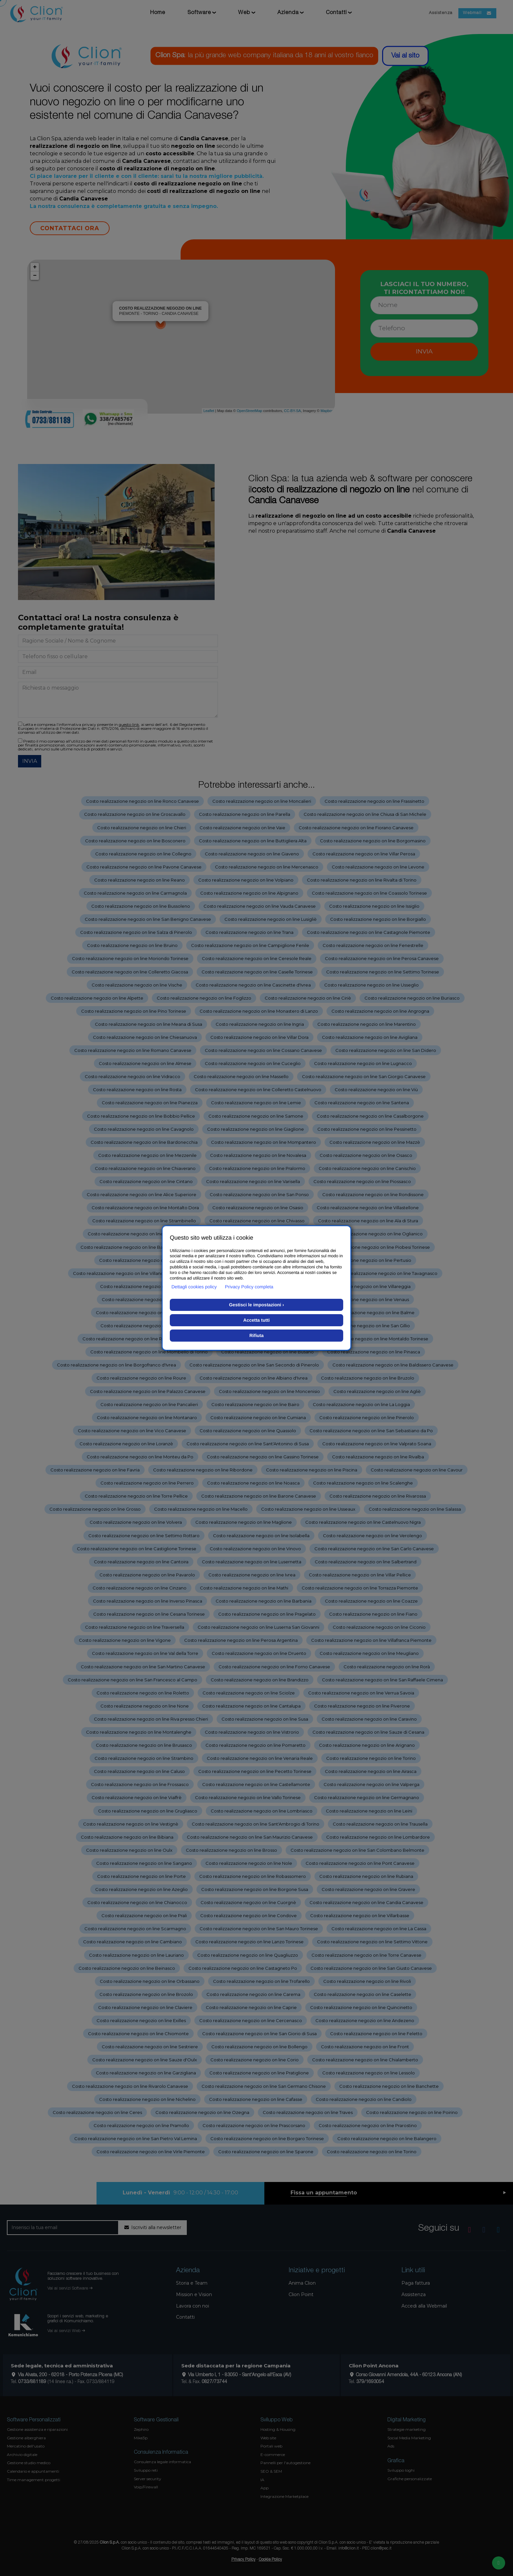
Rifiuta (256, 1335)
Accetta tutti (256, 1320)
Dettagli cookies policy (194, 1286)
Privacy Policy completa (249, 1286)
